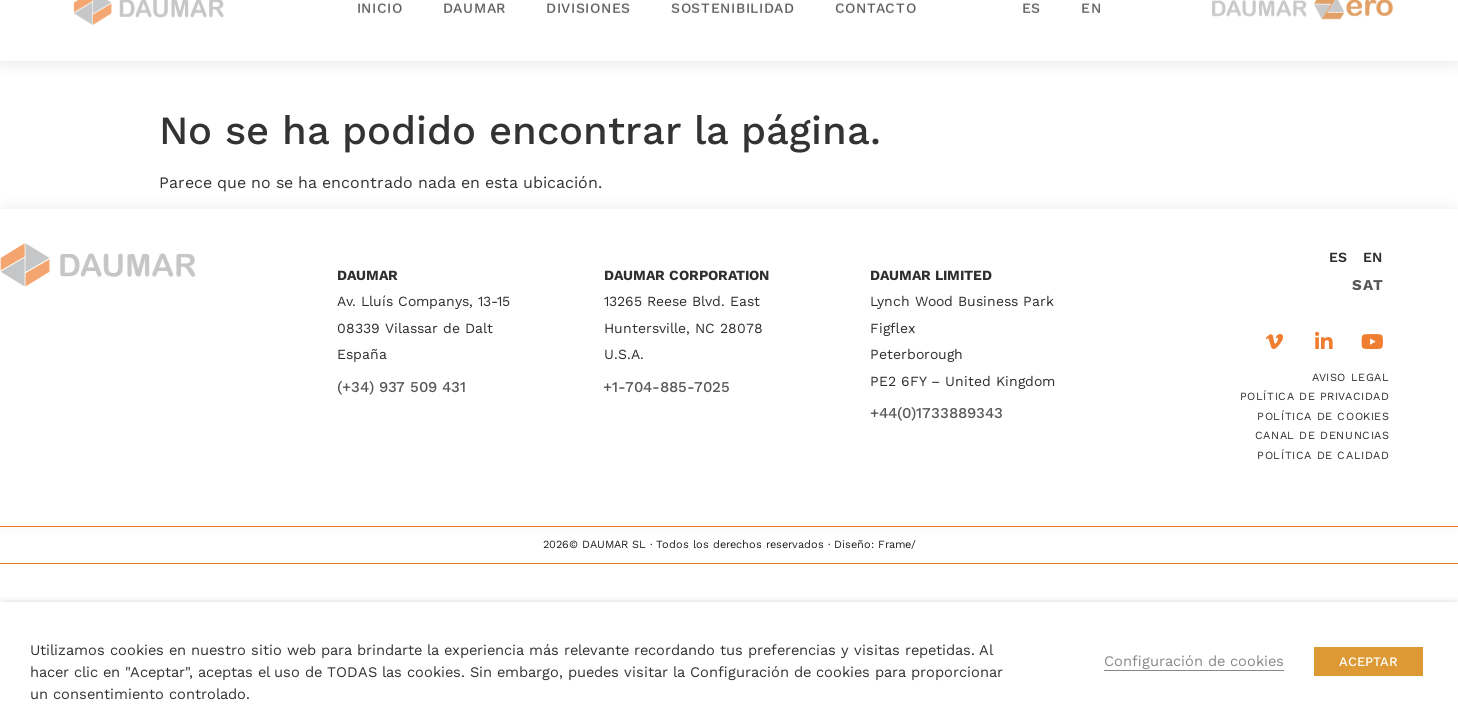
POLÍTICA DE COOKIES (1323, 416)
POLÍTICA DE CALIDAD (1323, 455)
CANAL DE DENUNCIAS (1322, 435)
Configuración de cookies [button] (1194, 661)
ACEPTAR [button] (1368, 661)
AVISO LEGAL (1351, 377)
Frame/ (897, 544)
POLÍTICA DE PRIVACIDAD (1315, 396)
